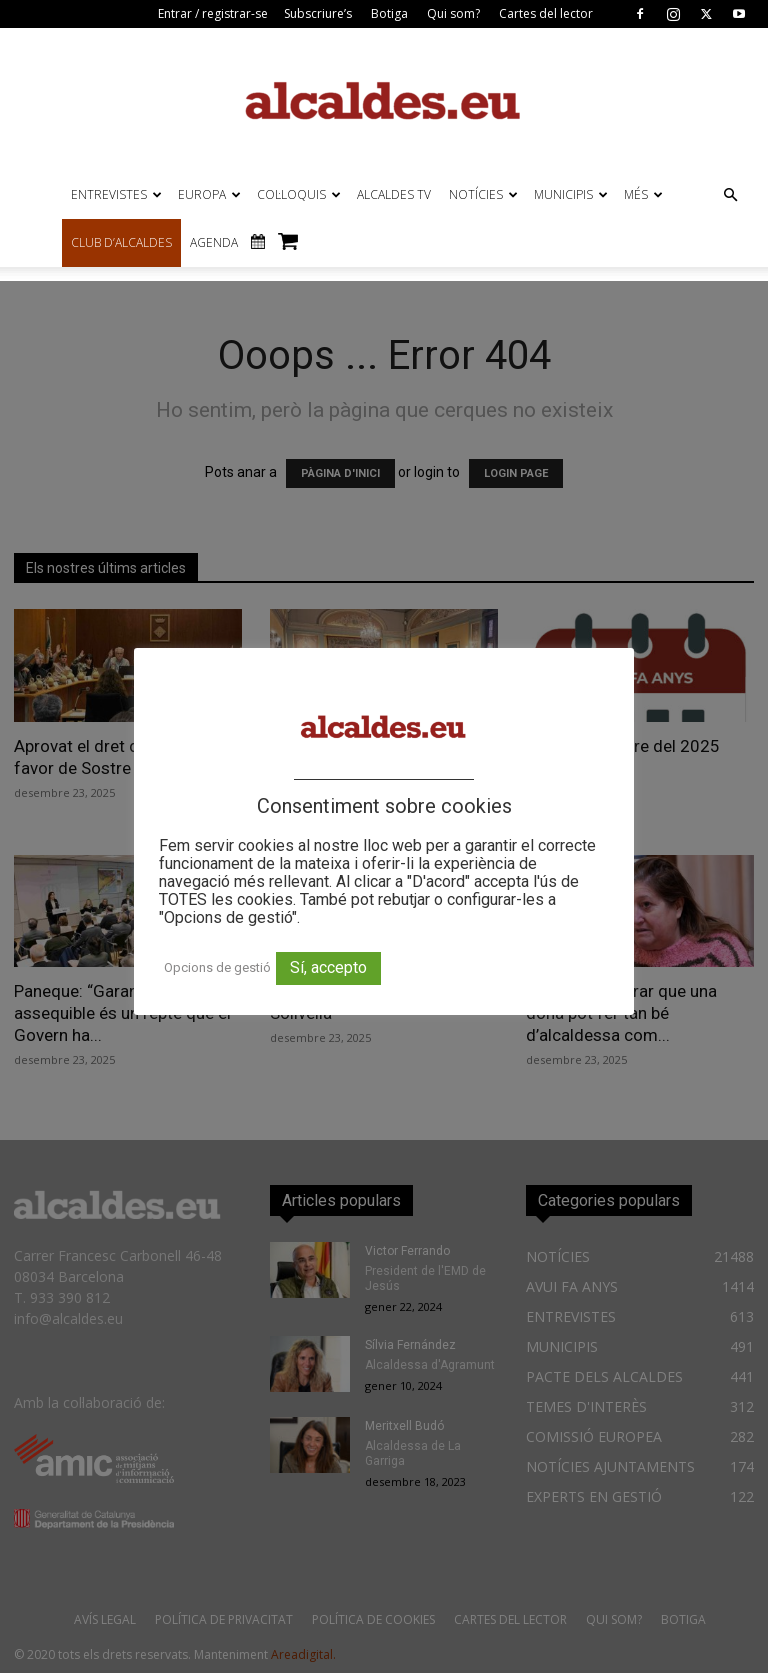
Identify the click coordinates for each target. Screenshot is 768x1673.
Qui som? (453, 13)
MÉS (643, 194)
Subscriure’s (318, 13)
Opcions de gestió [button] (217, 967)
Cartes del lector (546, 13)
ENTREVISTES (116, 194)
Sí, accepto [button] (328, 967)
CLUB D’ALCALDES (121, 242)
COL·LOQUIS (299, 194)
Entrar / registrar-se (213, 13)
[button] (730, 195)
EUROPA (209, 194)
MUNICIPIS (571, 194)
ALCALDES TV (394, 194)
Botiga (389, 13)
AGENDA (214, 242)
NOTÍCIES (483, 194)
